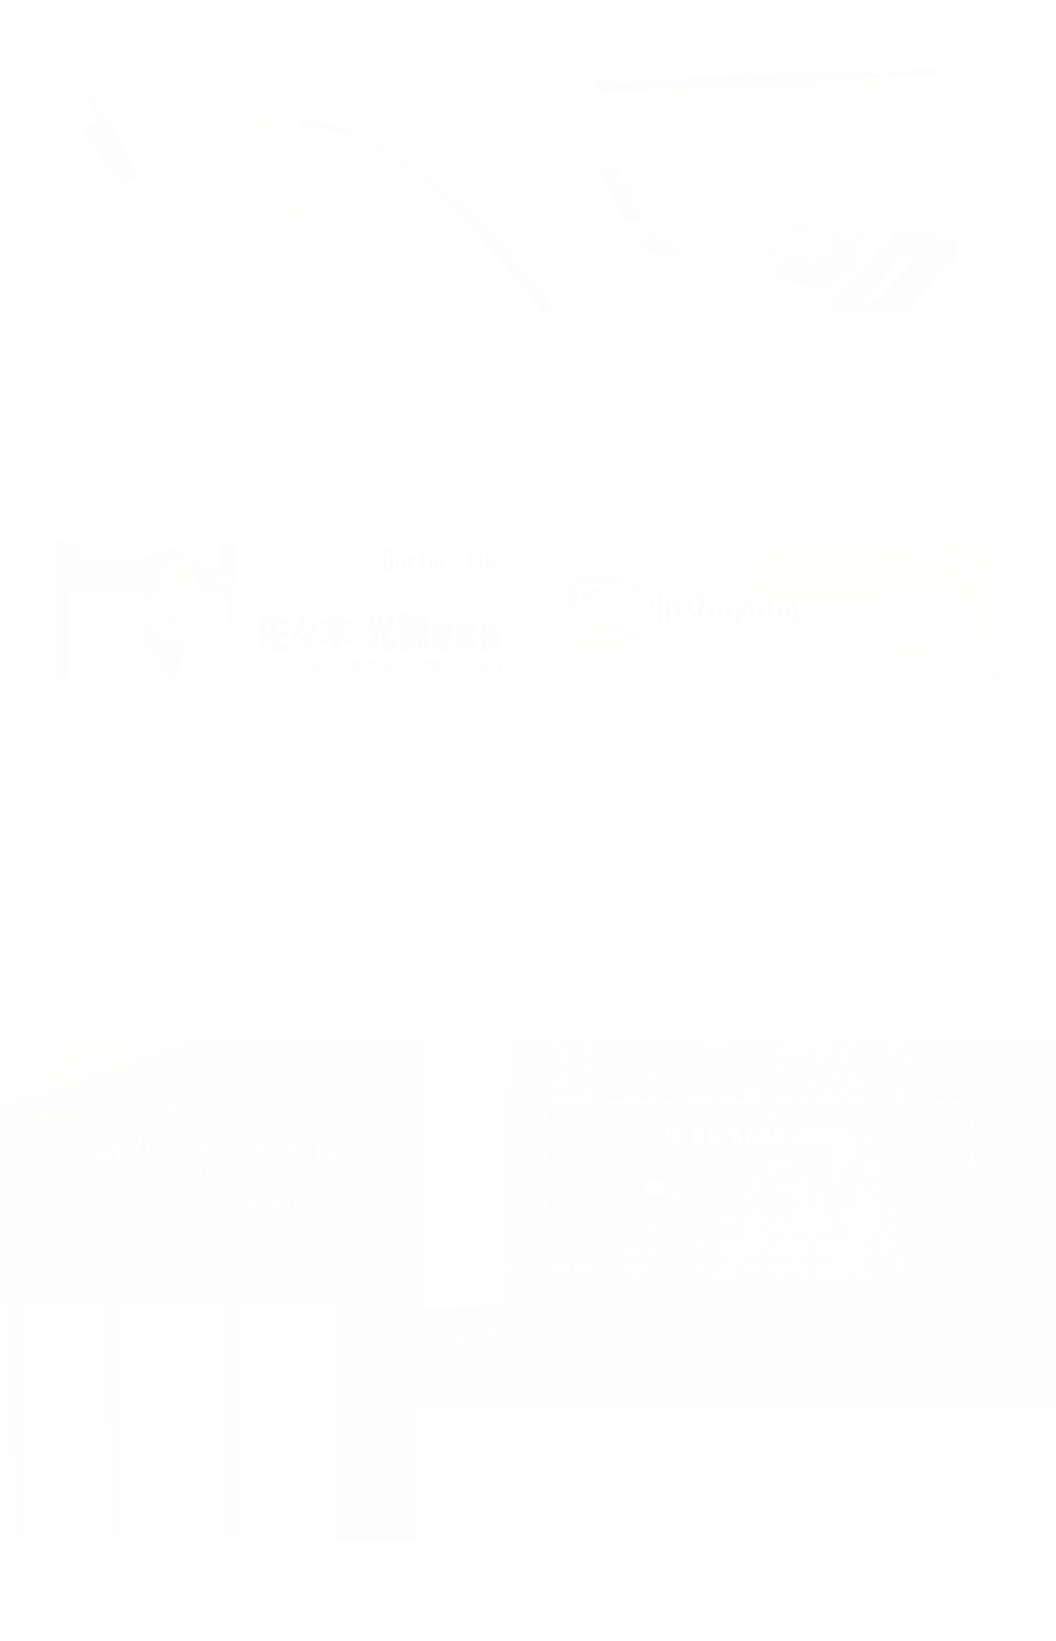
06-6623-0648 (772, 1239)
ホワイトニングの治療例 (259, 1003)
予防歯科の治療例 (193, 868)
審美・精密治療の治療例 (288, 969)
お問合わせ (802, 935)
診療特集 (907, 902)
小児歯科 (407, 1003)
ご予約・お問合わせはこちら (774, 1293)
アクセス (600, 935)
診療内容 (809, 902)
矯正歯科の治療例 (193, 1036)
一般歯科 (321, 868)
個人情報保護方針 (768, 969)
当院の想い (907, 868)
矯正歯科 (68, 1036)
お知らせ (907, 935)
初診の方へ (704, 902)
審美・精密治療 (89, 935)
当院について (690, 868)
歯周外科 (252, 1070)
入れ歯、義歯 (335, 1036)
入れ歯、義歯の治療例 (111, 1070)
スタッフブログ (621, 969)
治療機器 (600, 902)
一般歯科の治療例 (96, 902)
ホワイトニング (89, 1003)
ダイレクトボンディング (259, 935)
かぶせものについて (104, 969)
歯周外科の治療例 (378, 1070)
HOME (589, 868)
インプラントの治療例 (393, 902)
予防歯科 (68, 868)
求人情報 (697, 935)
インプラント (237, 902)
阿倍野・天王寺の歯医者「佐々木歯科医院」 (154, 56)
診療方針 (803, 868)
